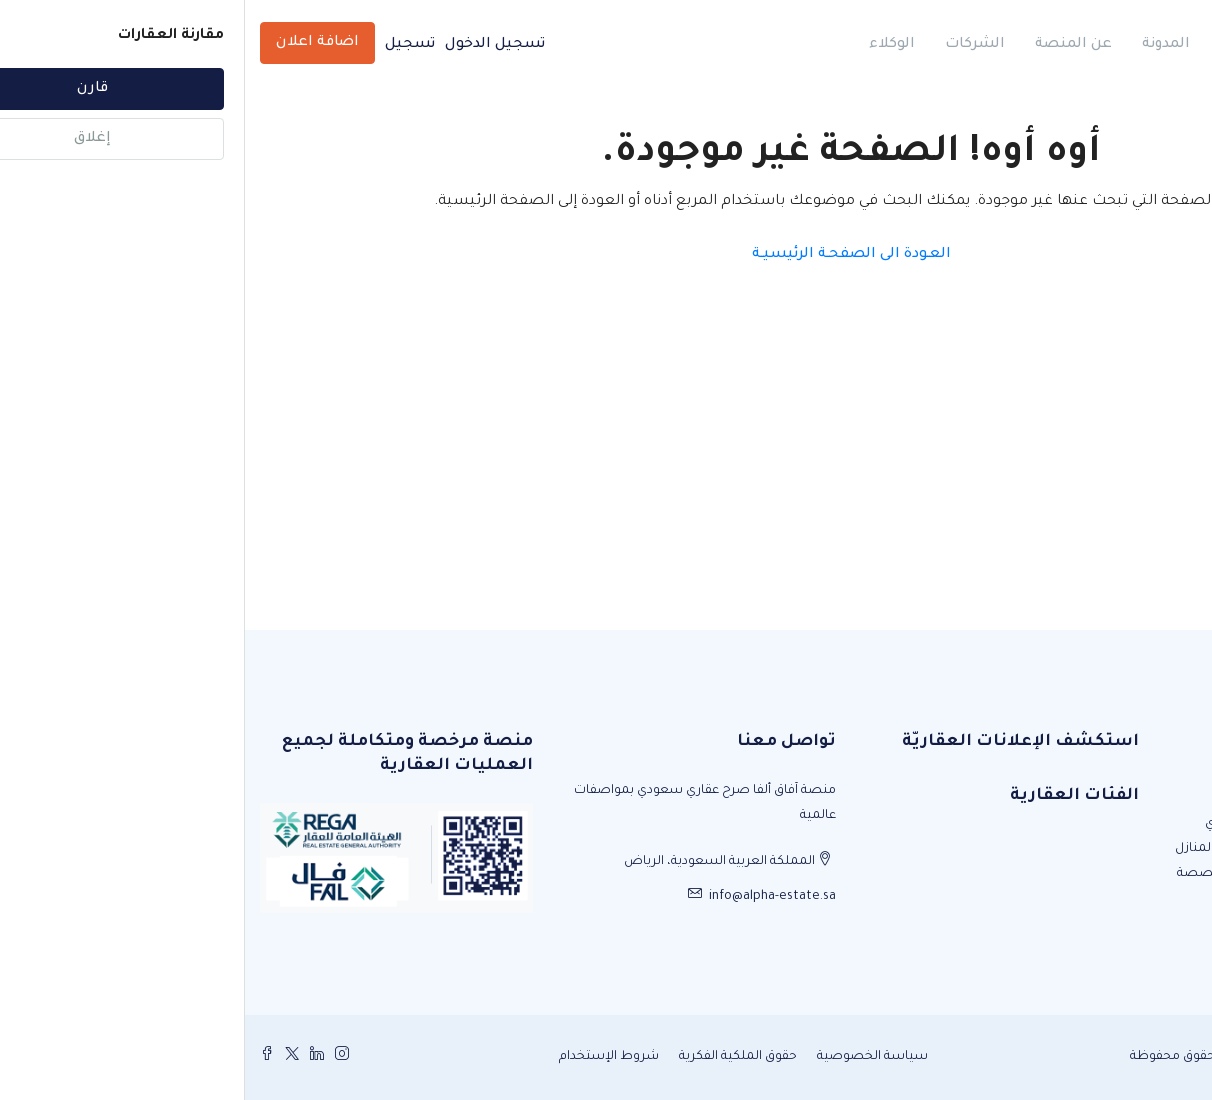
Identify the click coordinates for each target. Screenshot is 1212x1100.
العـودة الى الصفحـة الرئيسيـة (606, 255)
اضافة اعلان (72, 43)
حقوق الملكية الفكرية (493, 1057)
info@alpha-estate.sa (527, 897)
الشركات (730, 45)
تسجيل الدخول (250, 45)
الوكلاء (647, 45)
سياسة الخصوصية (627, 1057)
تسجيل (165, 45)
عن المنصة (828, 45)
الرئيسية (1005, 45)
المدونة (921, 45)
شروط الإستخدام (364, 1057)
